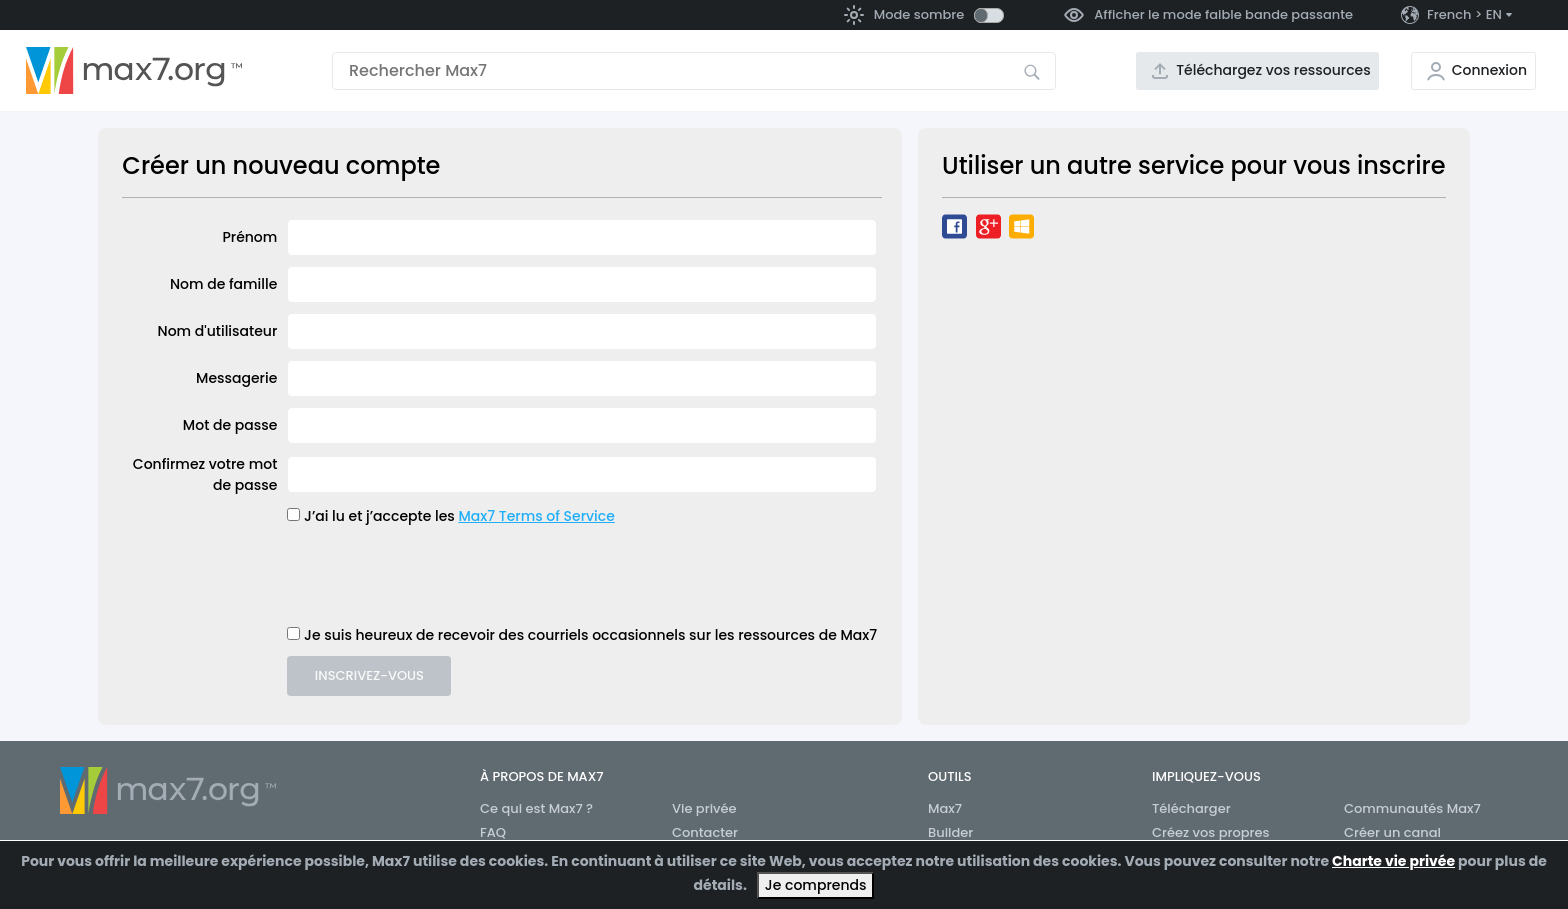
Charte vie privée (1393, 861)
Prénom (249, 237)
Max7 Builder (950, 820)
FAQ (493, 832)
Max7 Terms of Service (536, 516)
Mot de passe (230, 425)
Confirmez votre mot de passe (205, 474)
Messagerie (236, 378)
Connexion (1489, 70)
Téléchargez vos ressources (1273, 70)
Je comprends (816, 885)
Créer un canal (1392, 832)
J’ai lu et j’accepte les (379, 516)
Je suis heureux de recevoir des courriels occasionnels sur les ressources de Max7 (590, 635)
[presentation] (439, 576)
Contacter (705, 832)
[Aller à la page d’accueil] (134, 71)
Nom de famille (223, 284)
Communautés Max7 (1412, 808)
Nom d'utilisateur (218, 331)
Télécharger (1191, 808)
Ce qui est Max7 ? (536, 808)
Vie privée (704, 808)
